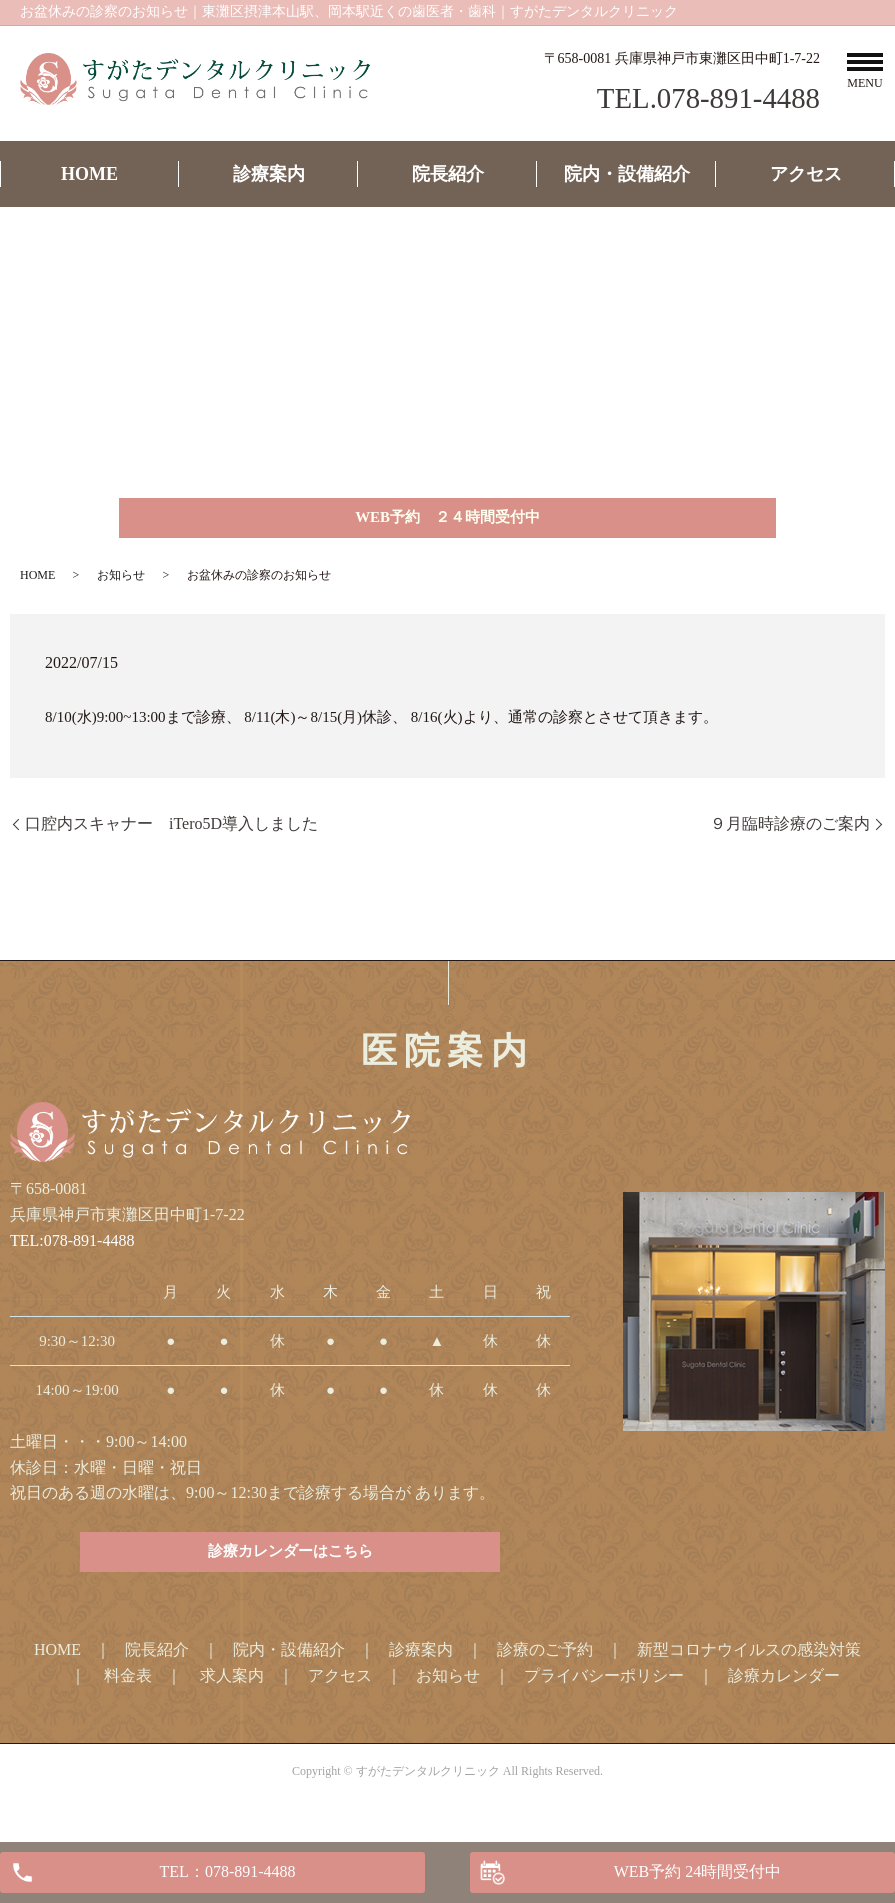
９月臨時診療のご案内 (790, 830)
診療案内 (269, 174)
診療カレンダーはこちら (290, 1564)
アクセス (806, 174)
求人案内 (232, 1689)
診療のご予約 (545, 1663)
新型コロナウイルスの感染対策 (749, 1663)
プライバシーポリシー (604, 1689)
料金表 (128, 1689)
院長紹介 (448, 174)
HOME (89, 174)
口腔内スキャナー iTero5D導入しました (171, 830)
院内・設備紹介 (627, 174)
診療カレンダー (784, 1689)
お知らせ (121, 582)
